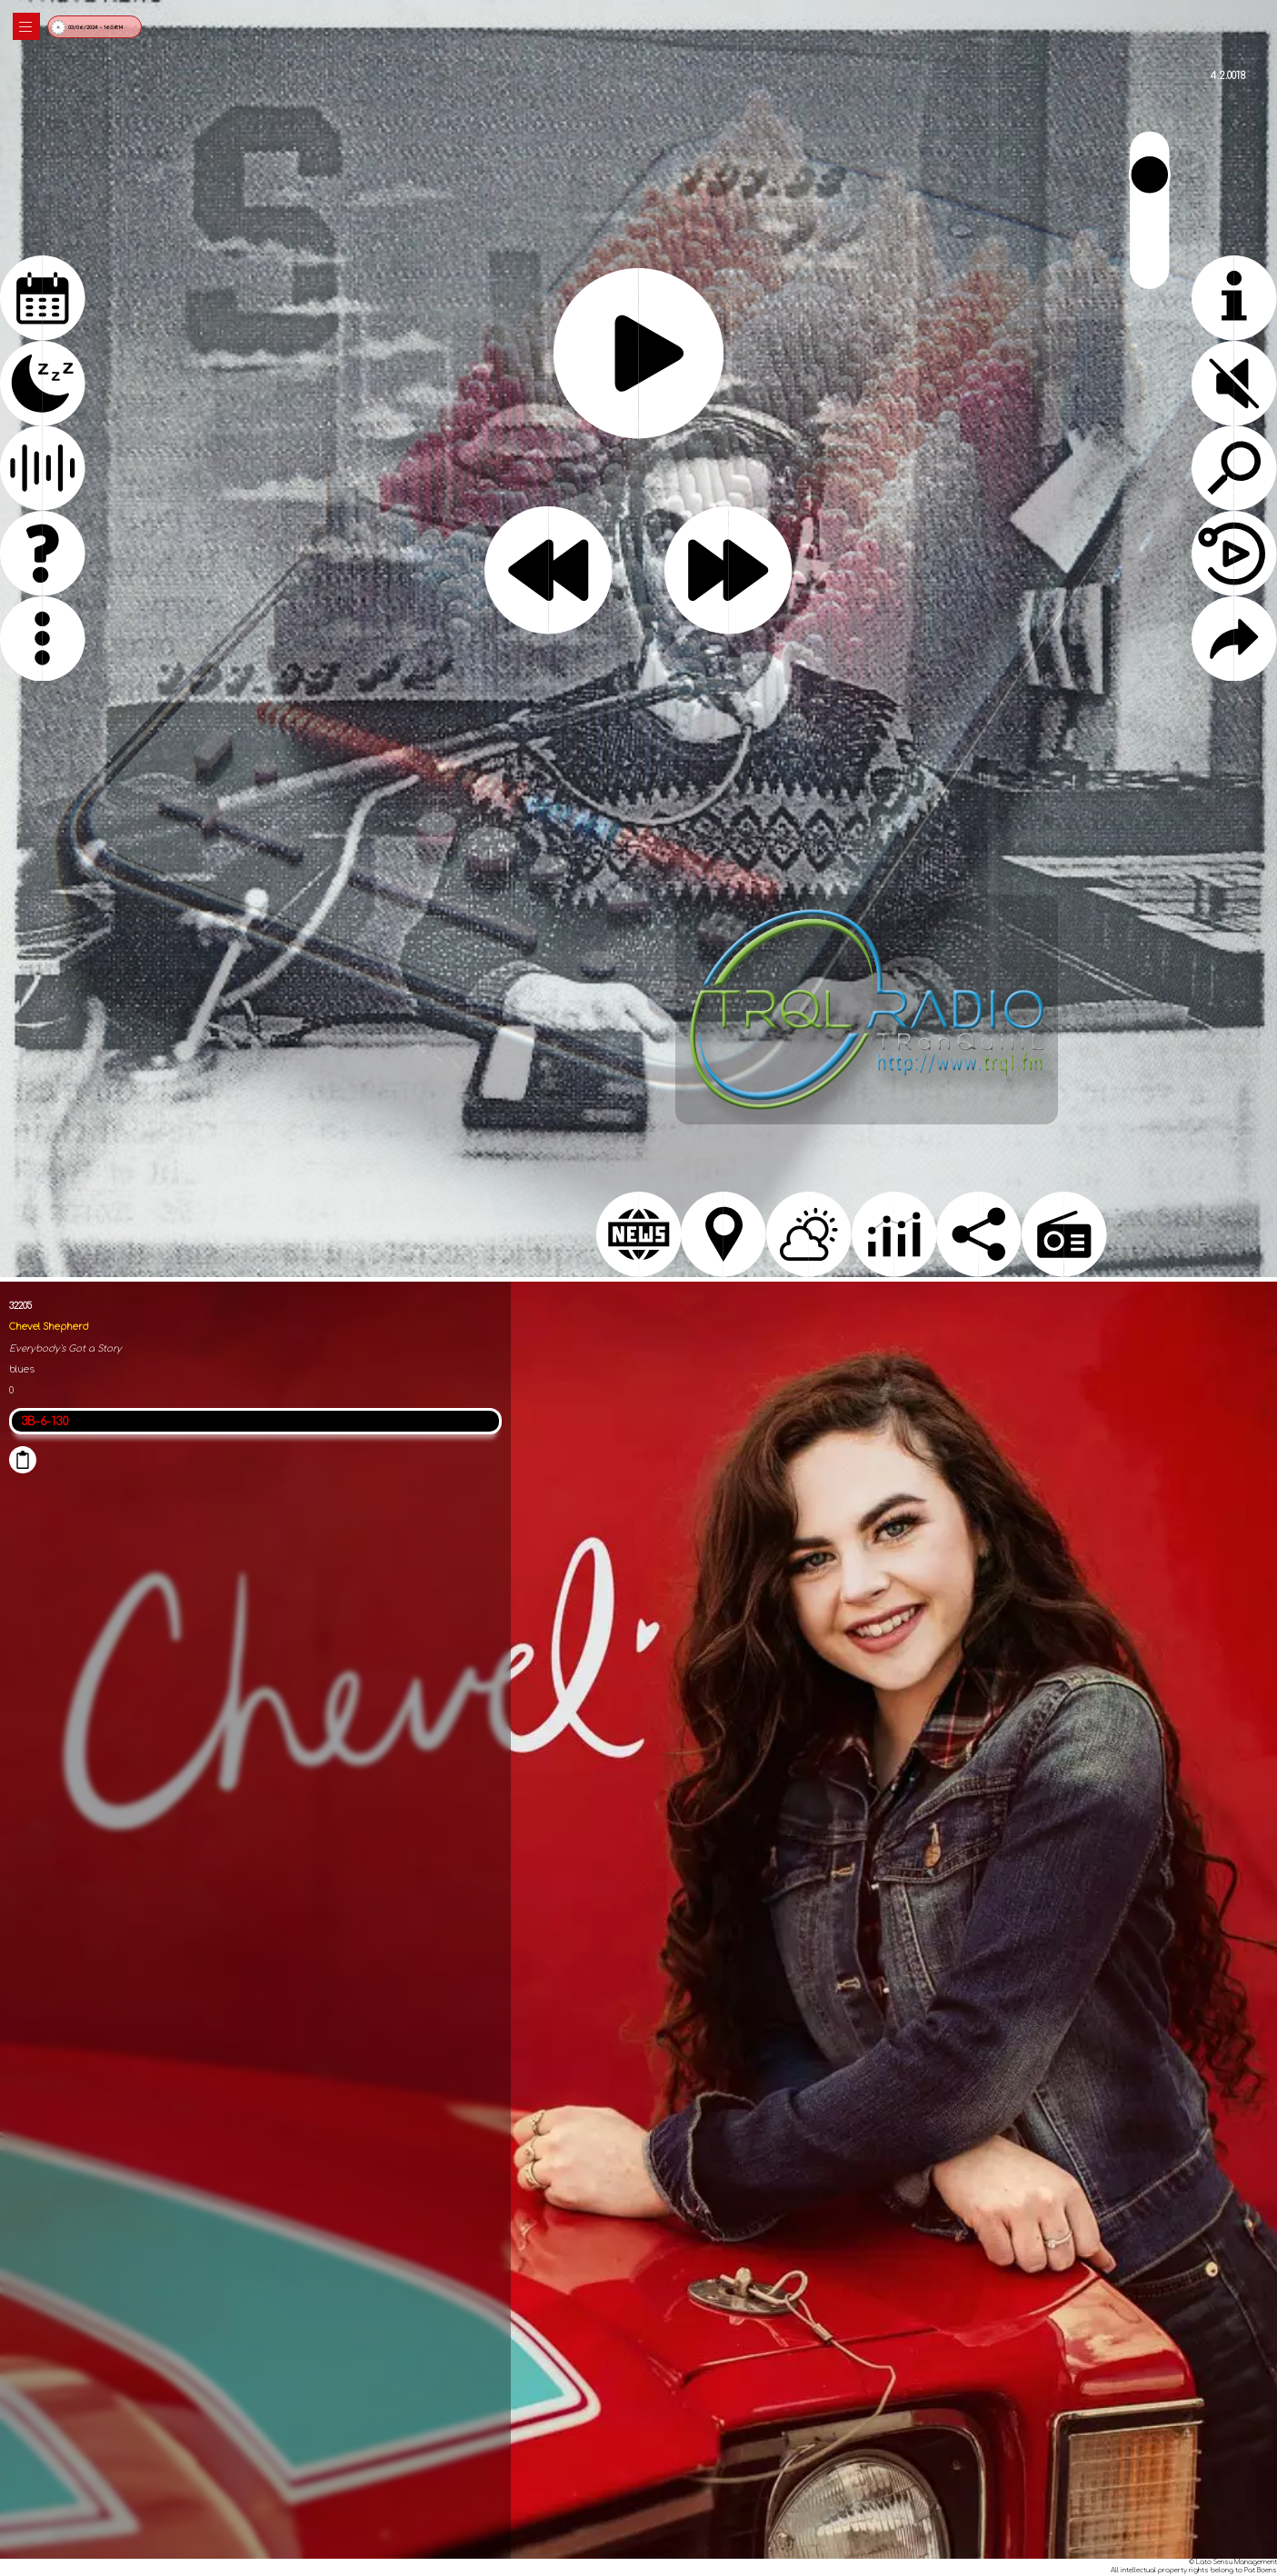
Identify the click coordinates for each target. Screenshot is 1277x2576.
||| (26, 27)
